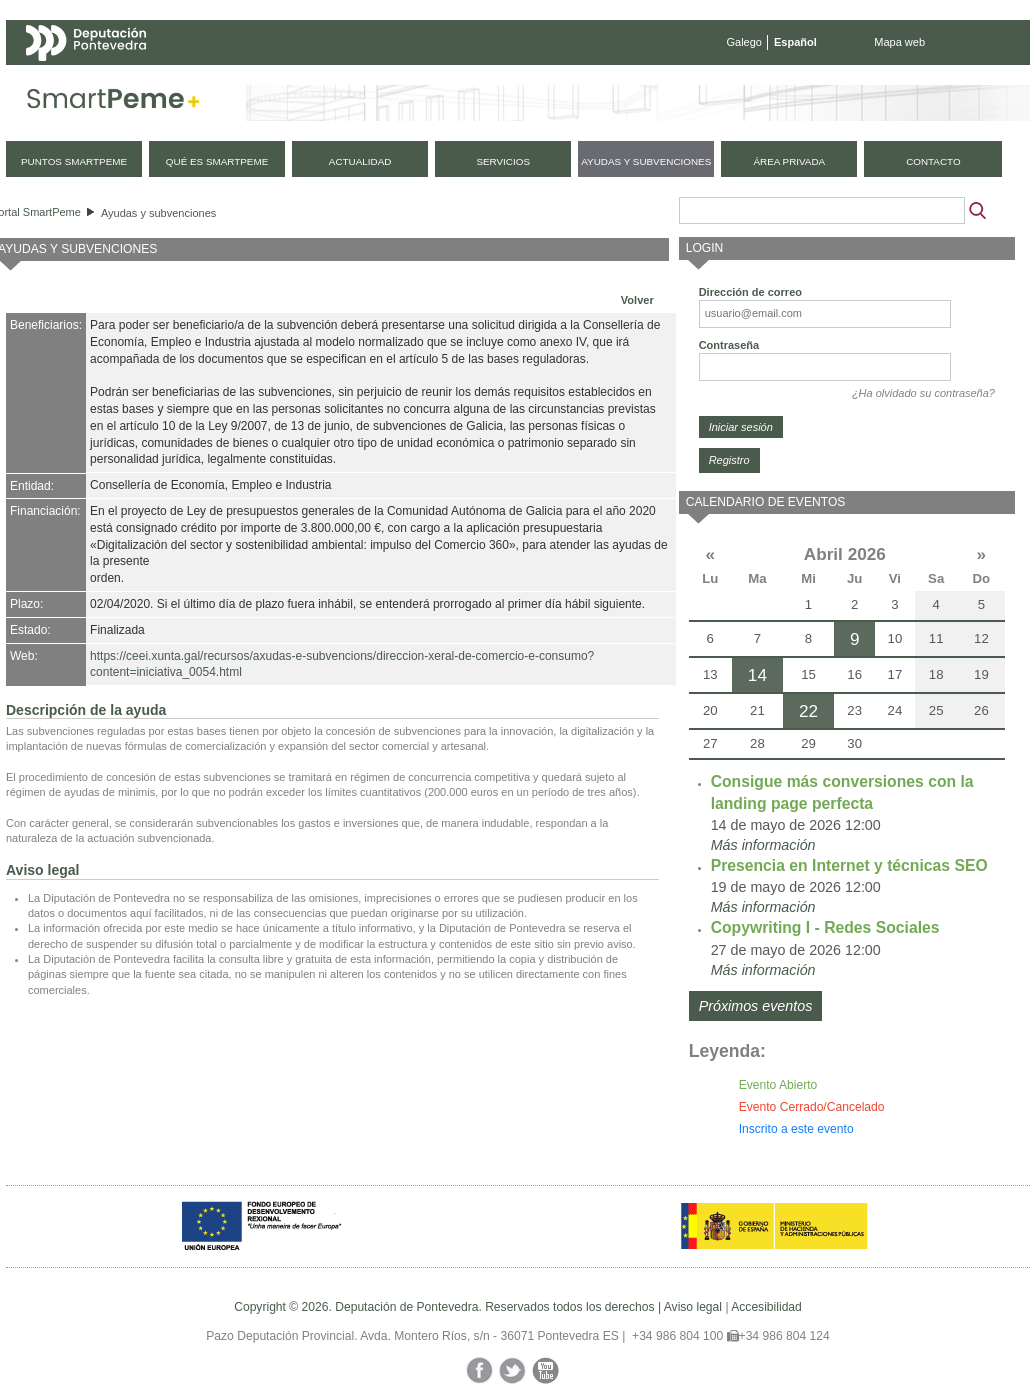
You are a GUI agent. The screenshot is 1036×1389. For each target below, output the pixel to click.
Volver (637, 300)
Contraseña (729, 345)
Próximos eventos (756, 1006)
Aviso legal (693, 1307)
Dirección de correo (750, 292)
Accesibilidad (766, 1307)
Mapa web (899, 42)
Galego (744, 42)
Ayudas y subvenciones (158, 213)
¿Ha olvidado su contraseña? (923, 393)
